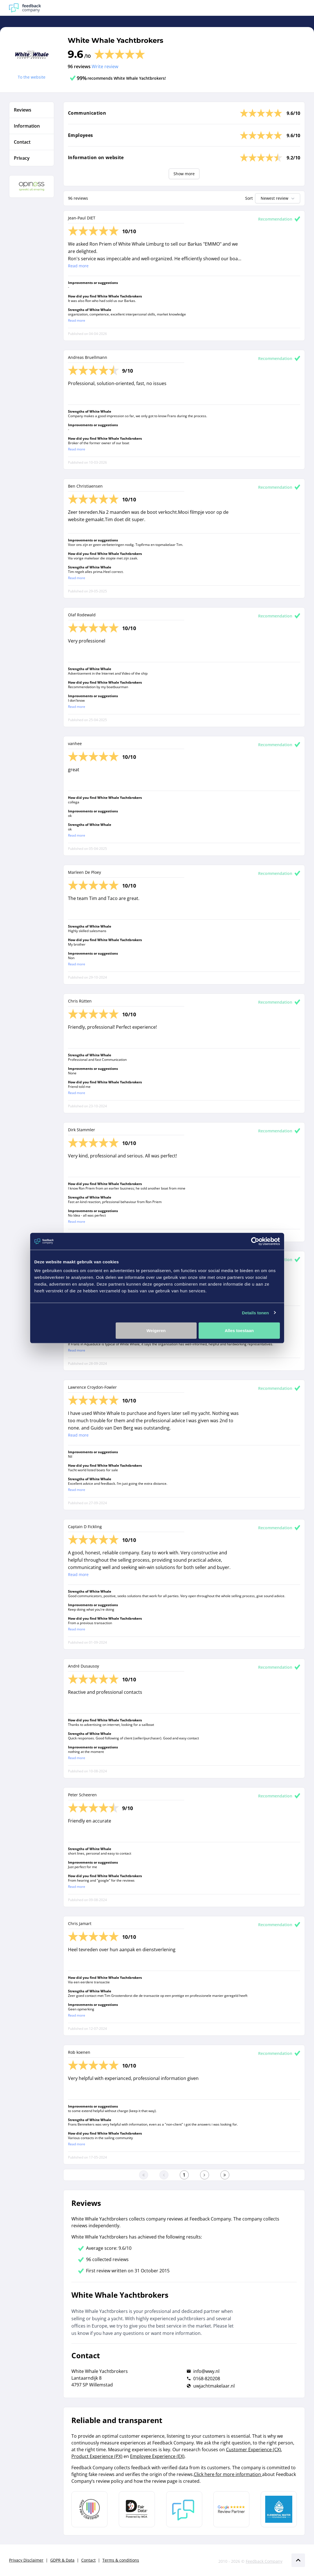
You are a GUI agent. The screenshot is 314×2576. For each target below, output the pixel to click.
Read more (78, 265)
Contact (88, 2560)
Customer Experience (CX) (253, 2449)
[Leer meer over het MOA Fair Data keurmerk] (136, 2509)
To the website (31, 77)
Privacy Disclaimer (26, 2560)
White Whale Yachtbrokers (115, 40)
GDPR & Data (62, 2560)
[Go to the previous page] (163, 2174)
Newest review (278, 198)
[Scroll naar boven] (298, 2560)
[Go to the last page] (224, 2174)
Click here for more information (228, 2474)
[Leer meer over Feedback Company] (184, 2509)
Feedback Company (264, 2561)
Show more (184, 173)
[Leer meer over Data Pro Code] (89, 2509)
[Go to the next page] (204, 2174)
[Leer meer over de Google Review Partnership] (231, 2509)
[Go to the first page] (143, 2174)
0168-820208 (206, 2378)
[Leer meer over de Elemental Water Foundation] (278, 2509)
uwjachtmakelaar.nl (214, 2386)
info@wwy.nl (206, 2371)
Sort (249, 198)
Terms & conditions (120, 2560)
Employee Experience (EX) (157, 2456)
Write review (105, 66)
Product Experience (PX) (96, 2456)
